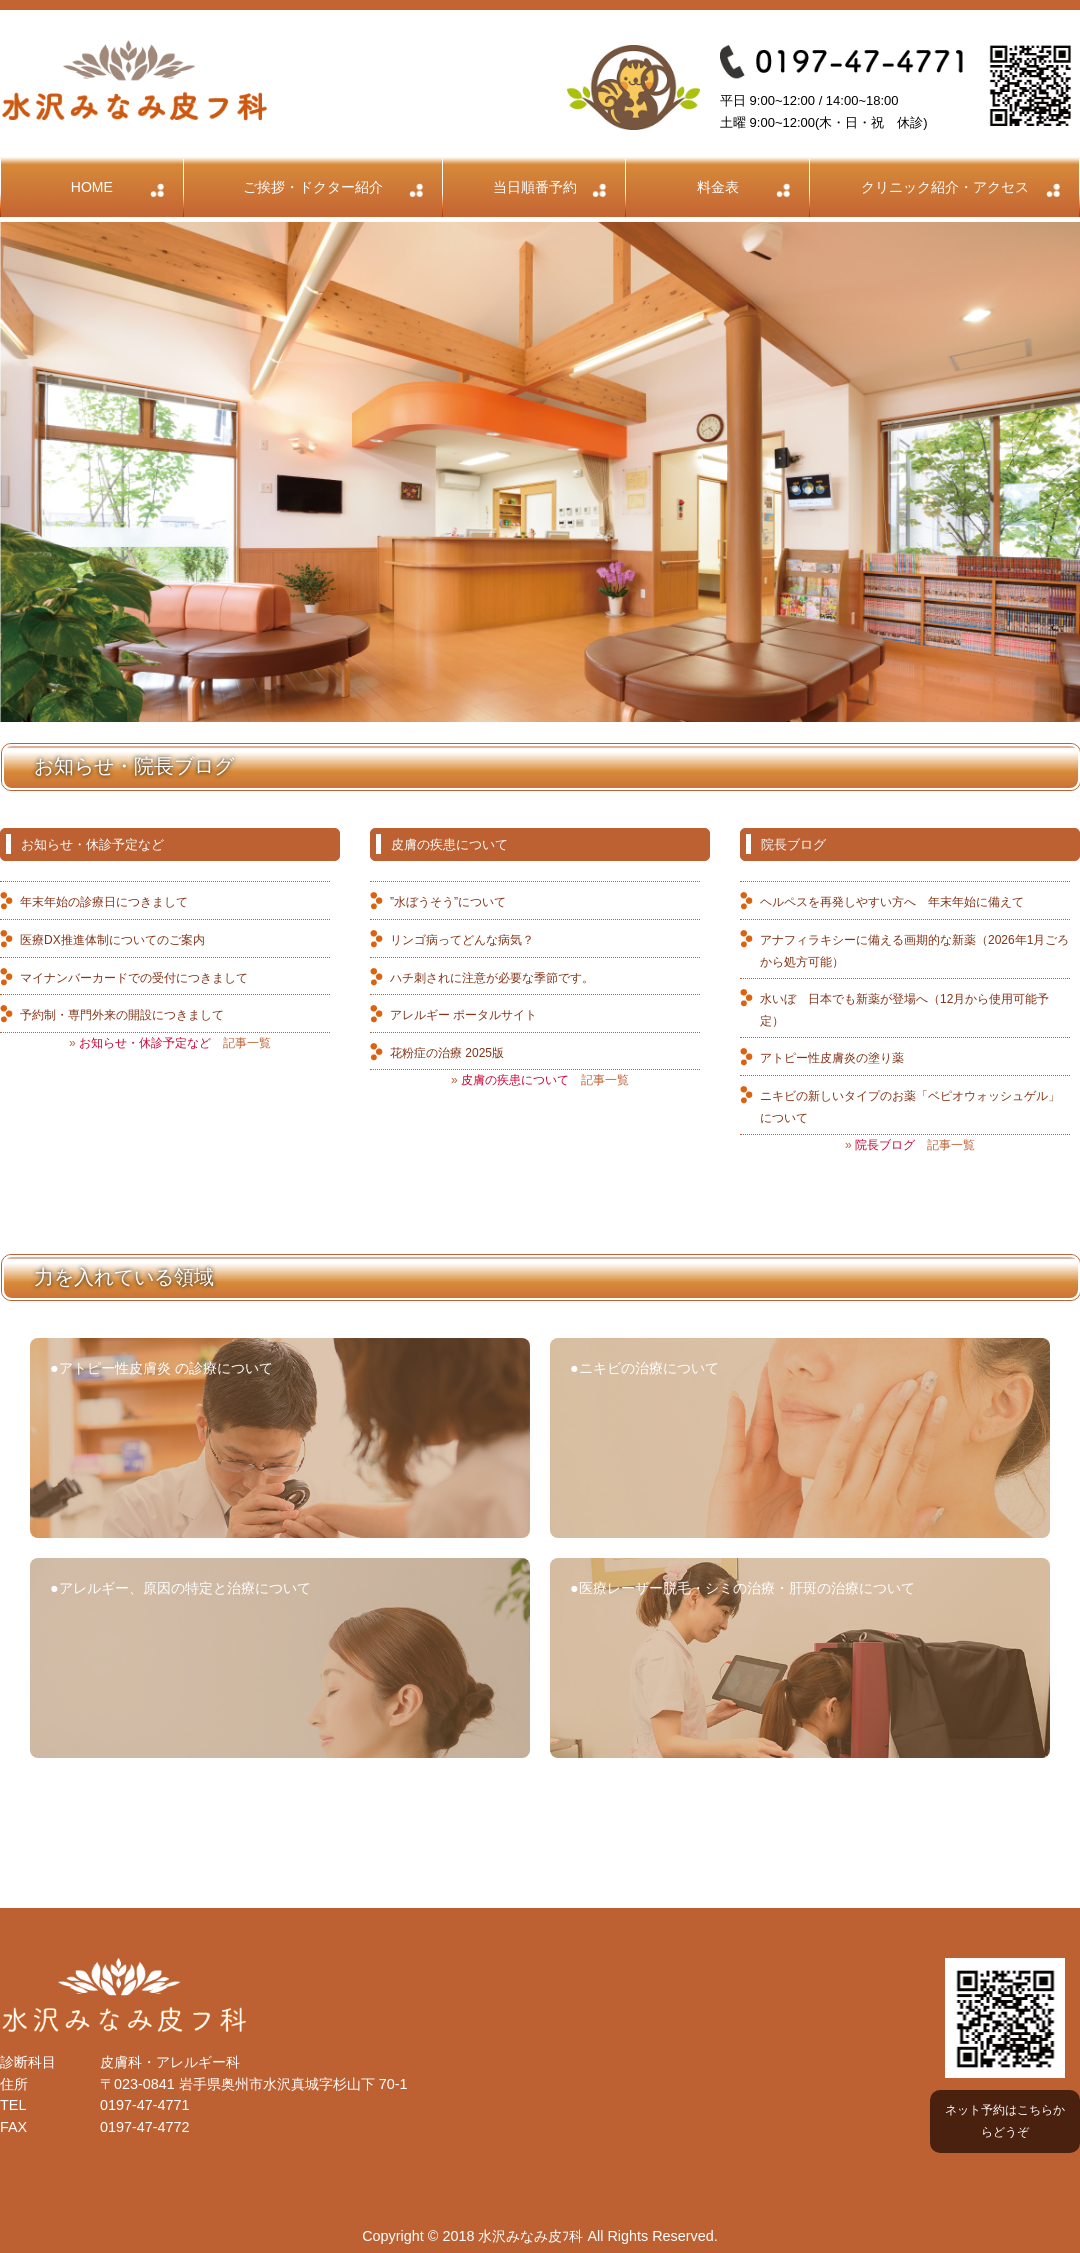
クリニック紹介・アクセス (945, 187)
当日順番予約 (535, 187)
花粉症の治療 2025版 (447, 1053)
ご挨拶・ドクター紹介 (313, 187)
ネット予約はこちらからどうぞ (1005, 2121)
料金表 (718, 187)
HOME (92, 187)
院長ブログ (793, 844)
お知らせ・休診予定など (92, 844)
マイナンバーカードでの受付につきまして (134, 978)
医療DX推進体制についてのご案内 (112, 940)
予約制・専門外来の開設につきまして (122, 1015)
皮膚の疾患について (449, 844)
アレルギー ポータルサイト (463, 1015)
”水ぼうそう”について (448, 902)
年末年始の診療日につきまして (104, 902)
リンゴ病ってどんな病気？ (462, 940)
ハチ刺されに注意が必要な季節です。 (492, 978)
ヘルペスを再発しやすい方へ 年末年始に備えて (892, 902)
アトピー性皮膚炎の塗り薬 (832, 1058)
